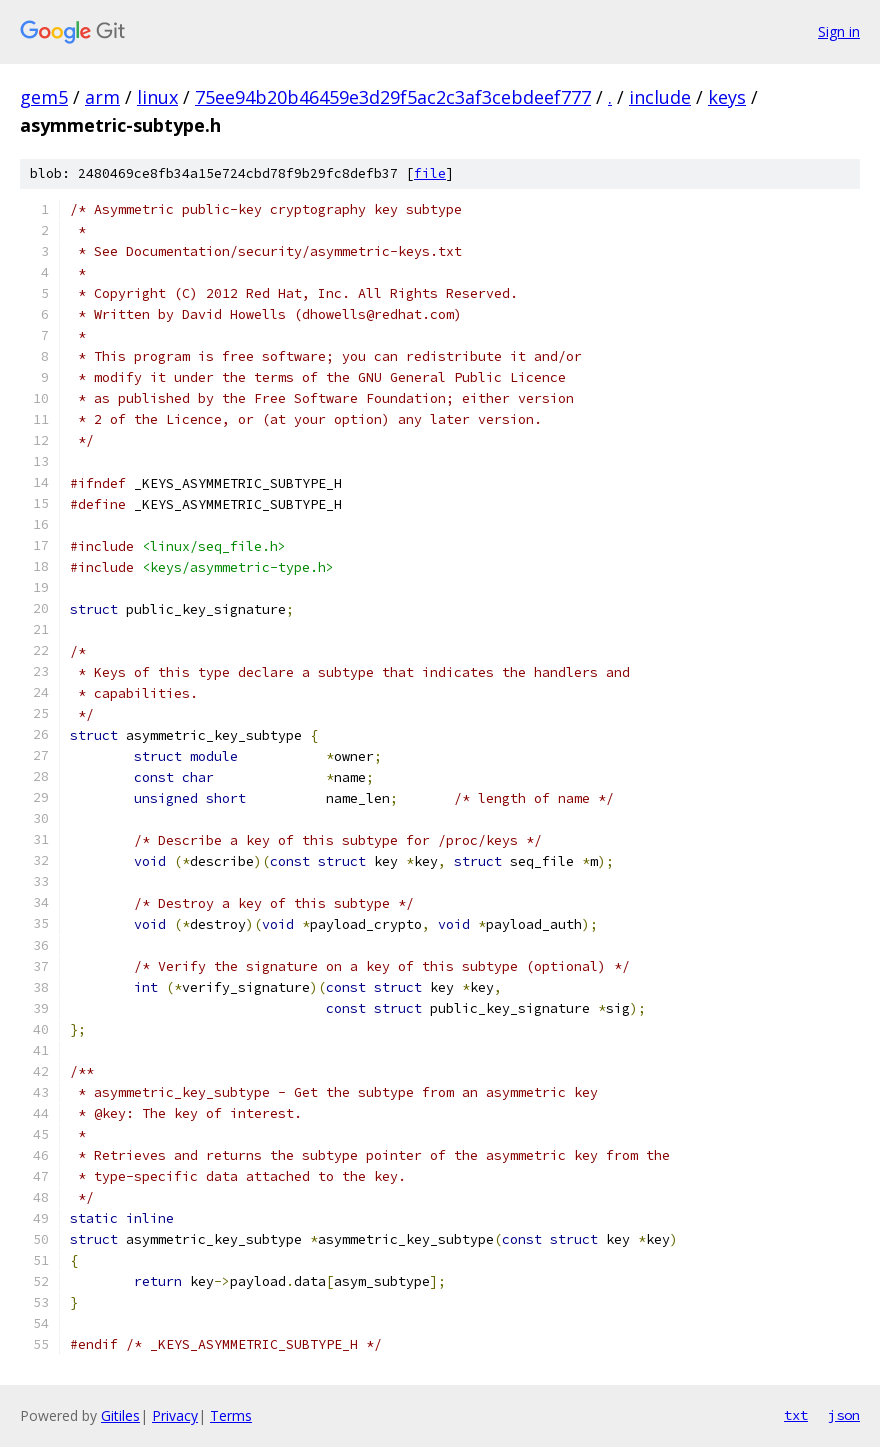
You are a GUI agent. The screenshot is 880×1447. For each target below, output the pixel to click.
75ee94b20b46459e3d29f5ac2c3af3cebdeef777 (393, 97)
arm (102, 97)
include (660, 97)
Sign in (839, 31)
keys (727, 97)
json (844, 1415)
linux (157, 97)
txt (796, 1415)
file (430, 173)
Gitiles (120, 1415)
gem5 (44, 97)
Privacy (175, 1415)
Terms (231, 1415)
